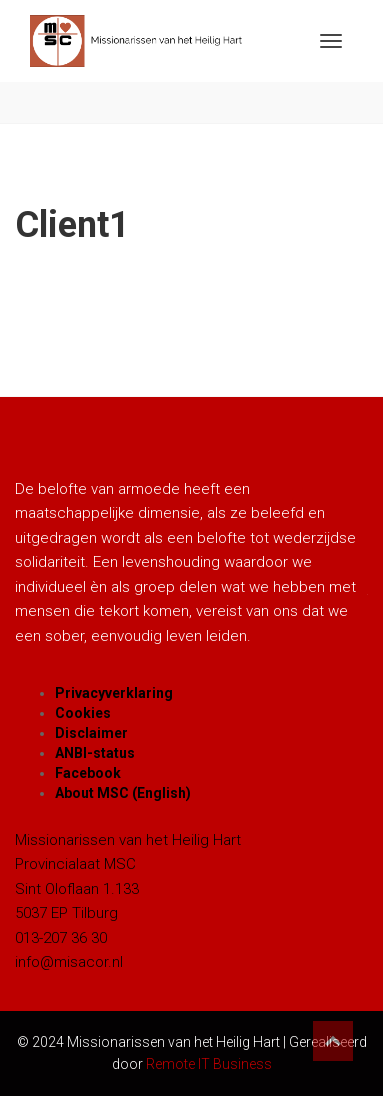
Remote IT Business (209, 1064)
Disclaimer (91, 733)
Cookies (83, 713)
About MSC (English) (123, 793)
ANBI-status (95, 753)
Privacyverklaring (114, 693)
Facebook (88, 773)
